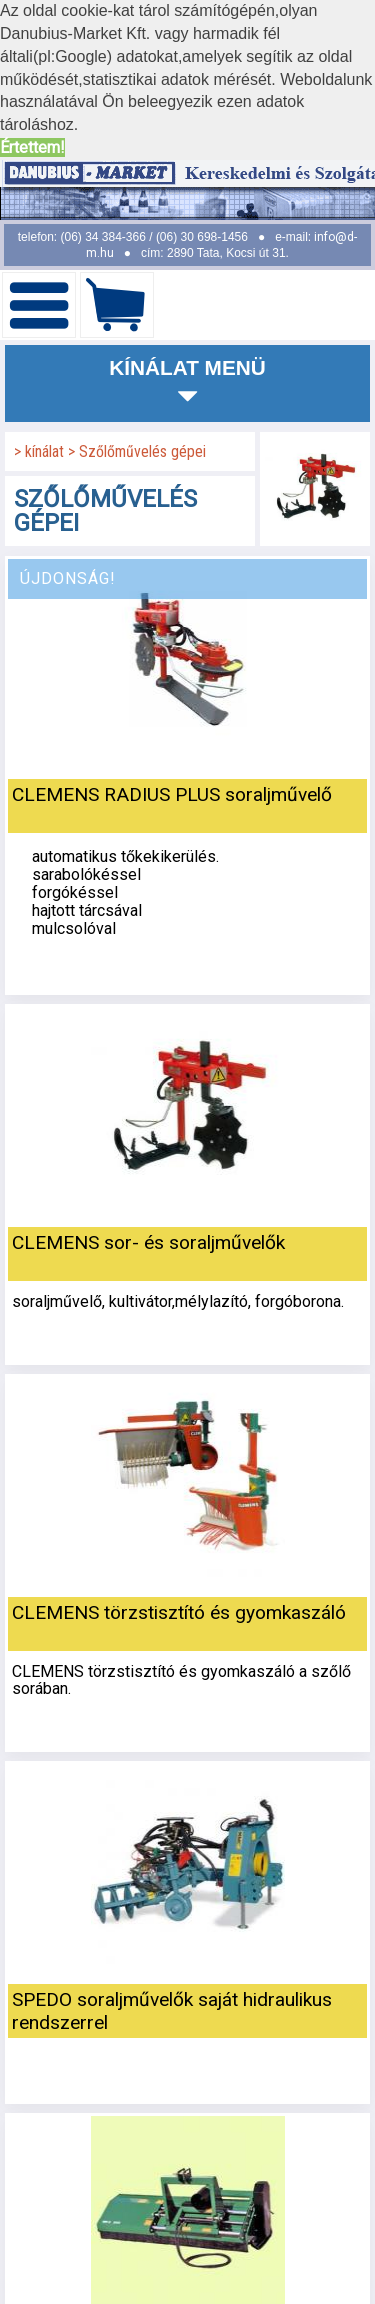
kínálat (46, 451)
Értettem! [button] (32, 147)
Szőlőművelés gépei (142, 451)
